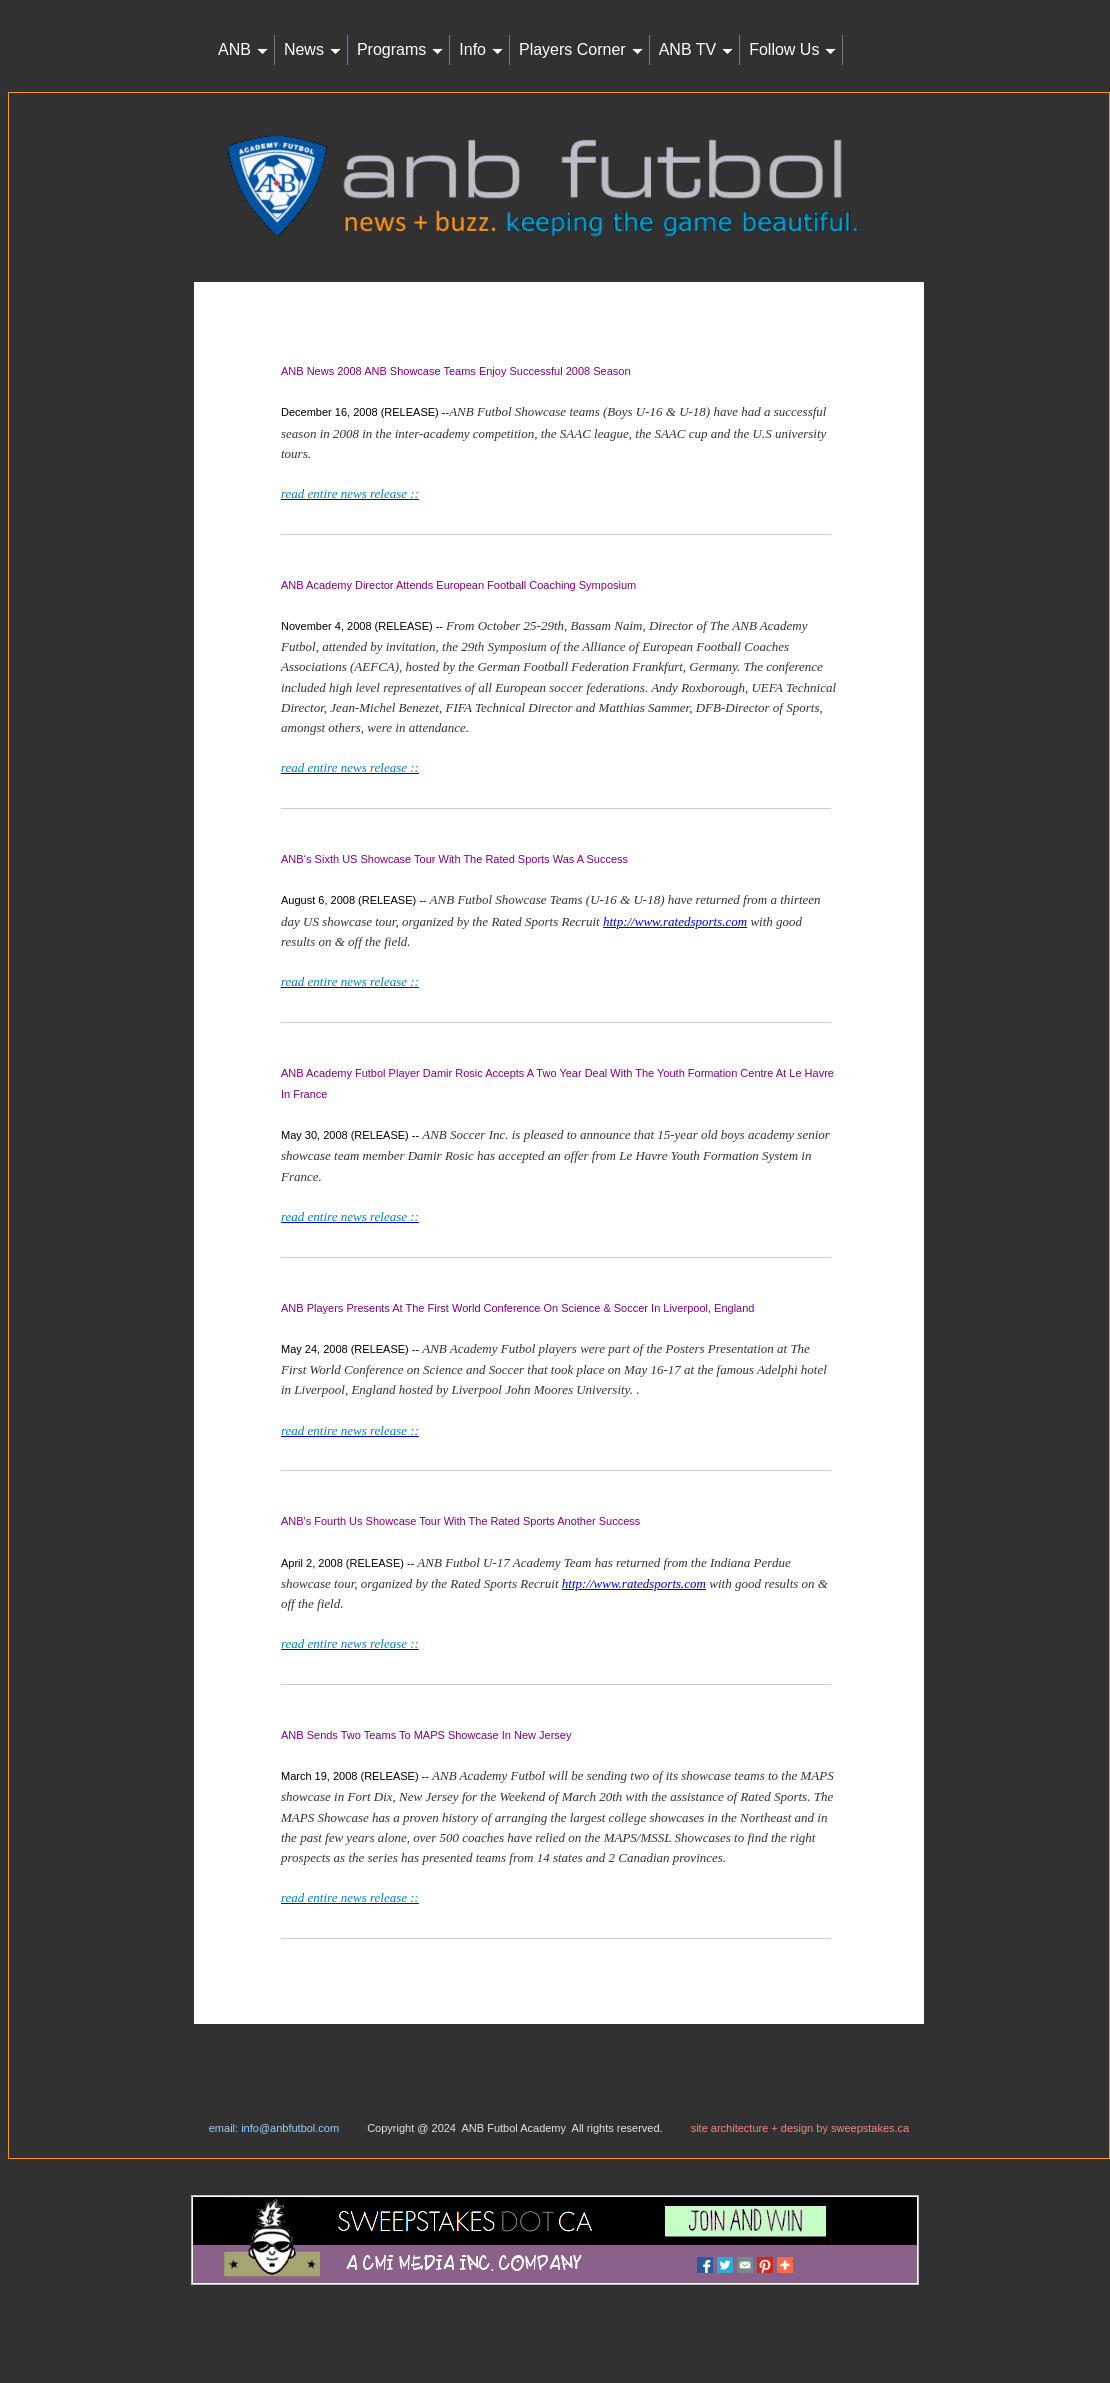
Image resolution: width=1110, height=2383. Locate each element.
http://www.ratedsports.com (675, 921)
